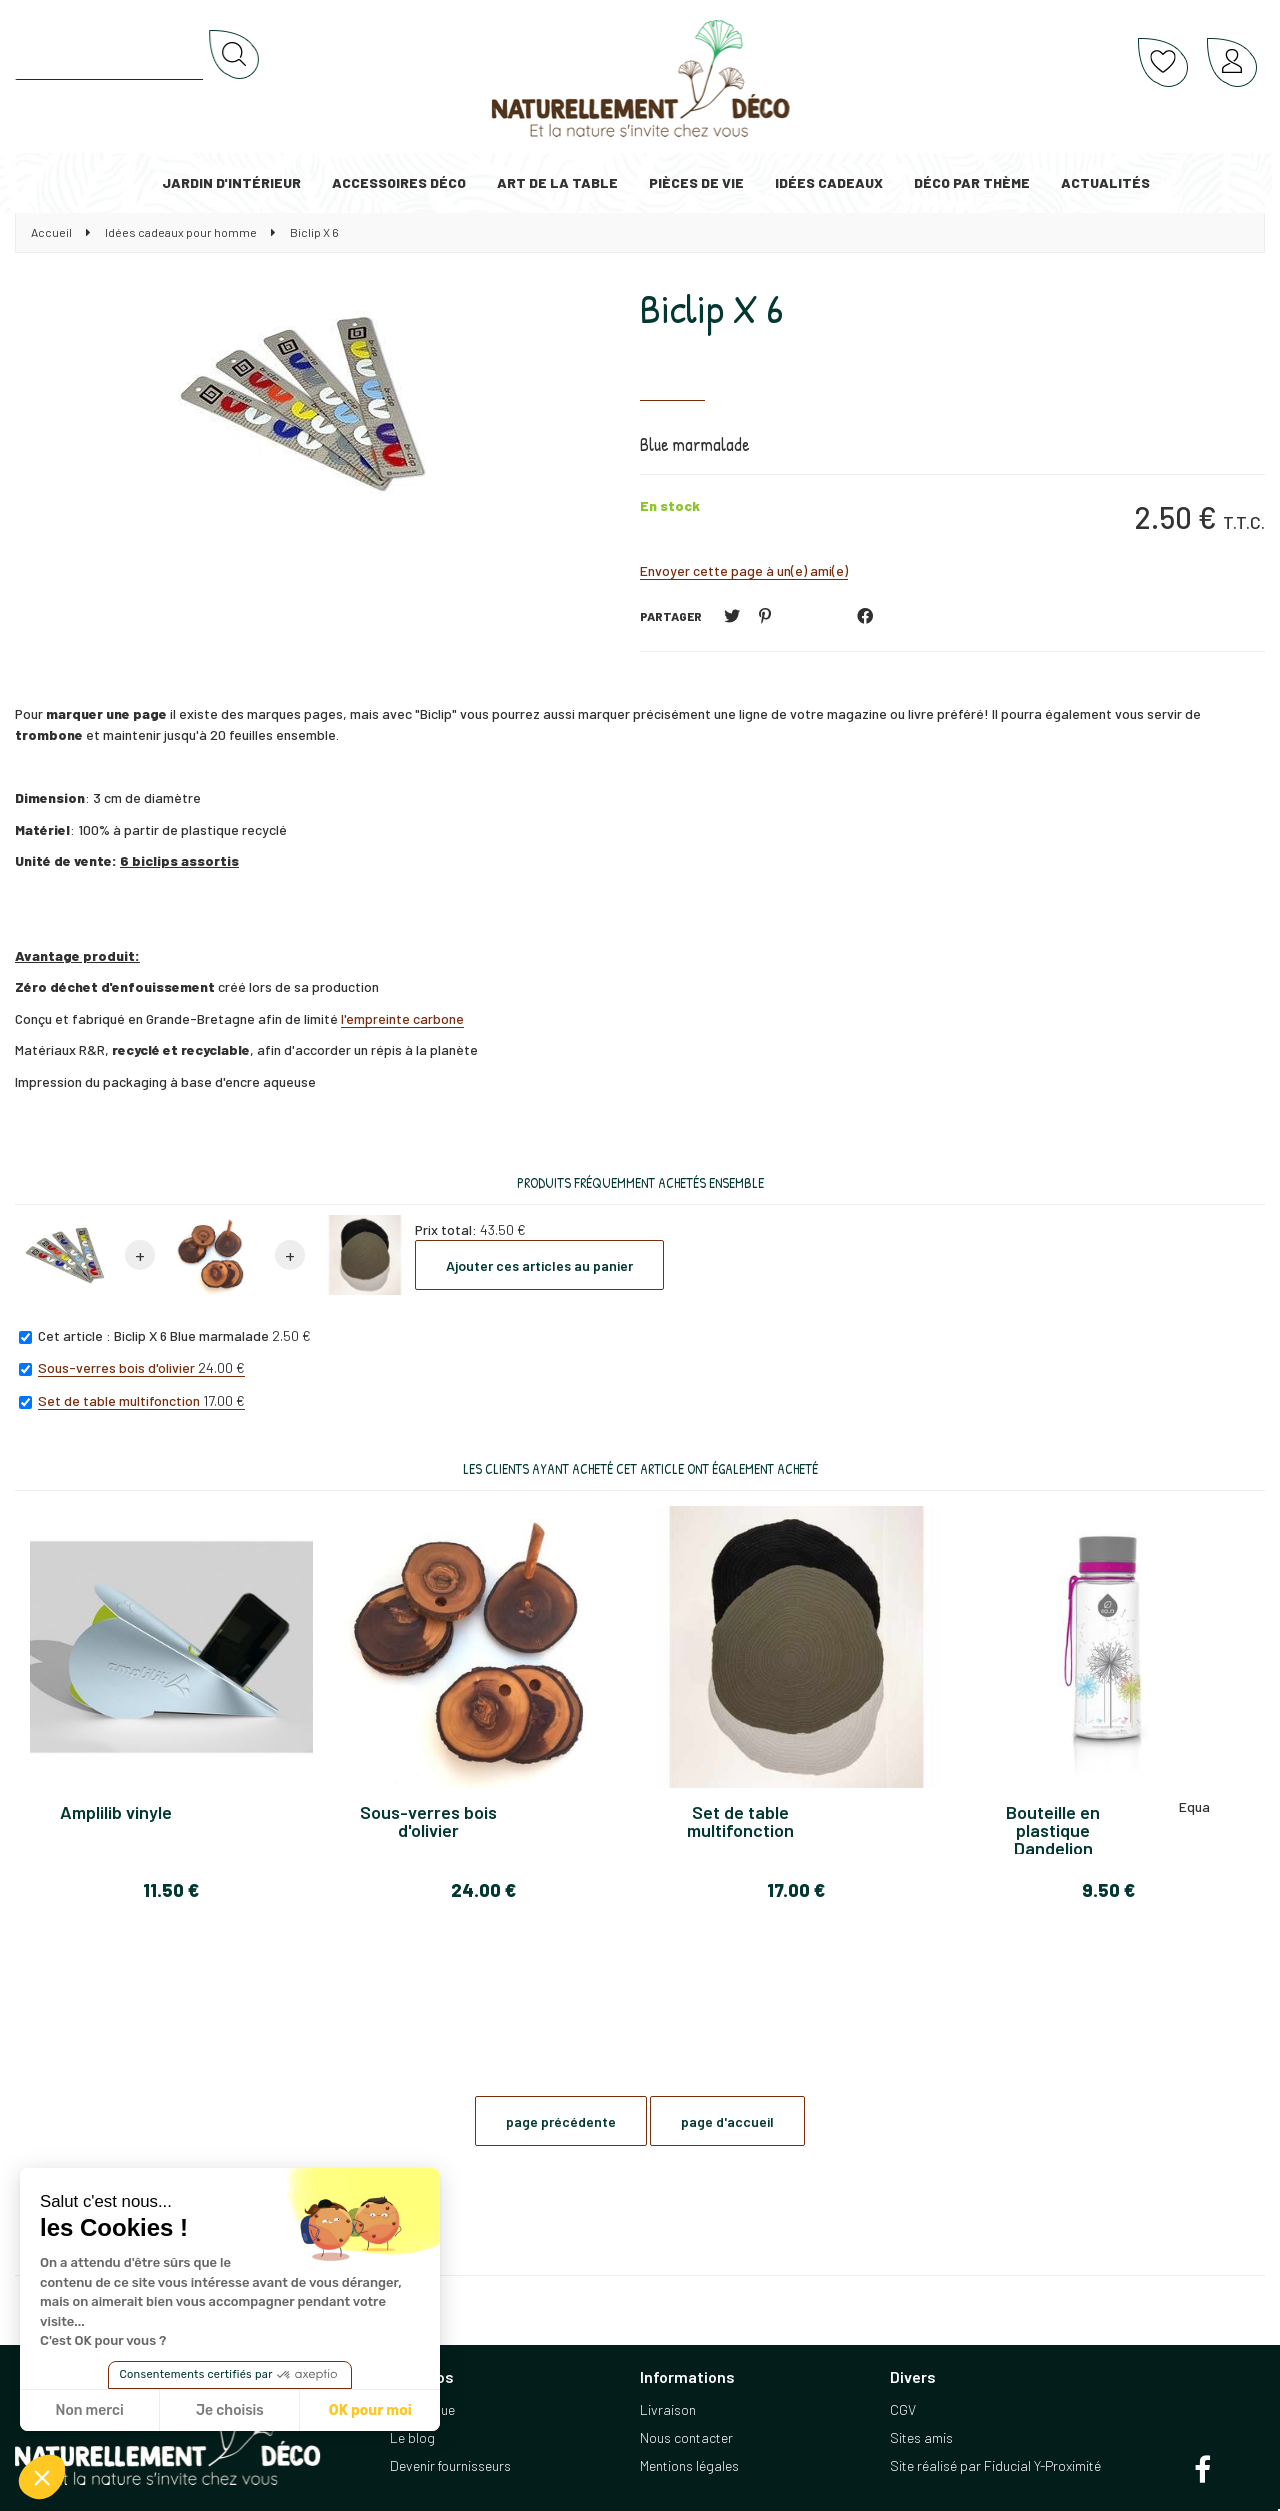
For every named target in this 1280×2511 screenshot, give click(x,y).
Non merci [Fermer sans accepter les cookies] (89, 2410)
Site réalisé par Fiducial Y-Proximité (995, 2465)
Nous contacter (686, 2437)
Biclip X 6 (711, 308)
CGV (903, 2409)
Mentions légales (689, 2465)
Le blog (412, 2437)
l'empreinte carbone (402, 1018)
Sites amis (921, 2437)
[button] (42, 2477)
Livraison (668, 2409)
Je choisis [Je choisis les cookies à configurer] (230, 2410)
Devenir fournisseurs (450, 2465)
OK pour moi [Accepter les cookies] (370, 2410)
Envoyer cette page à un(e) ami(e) (744, 570)
